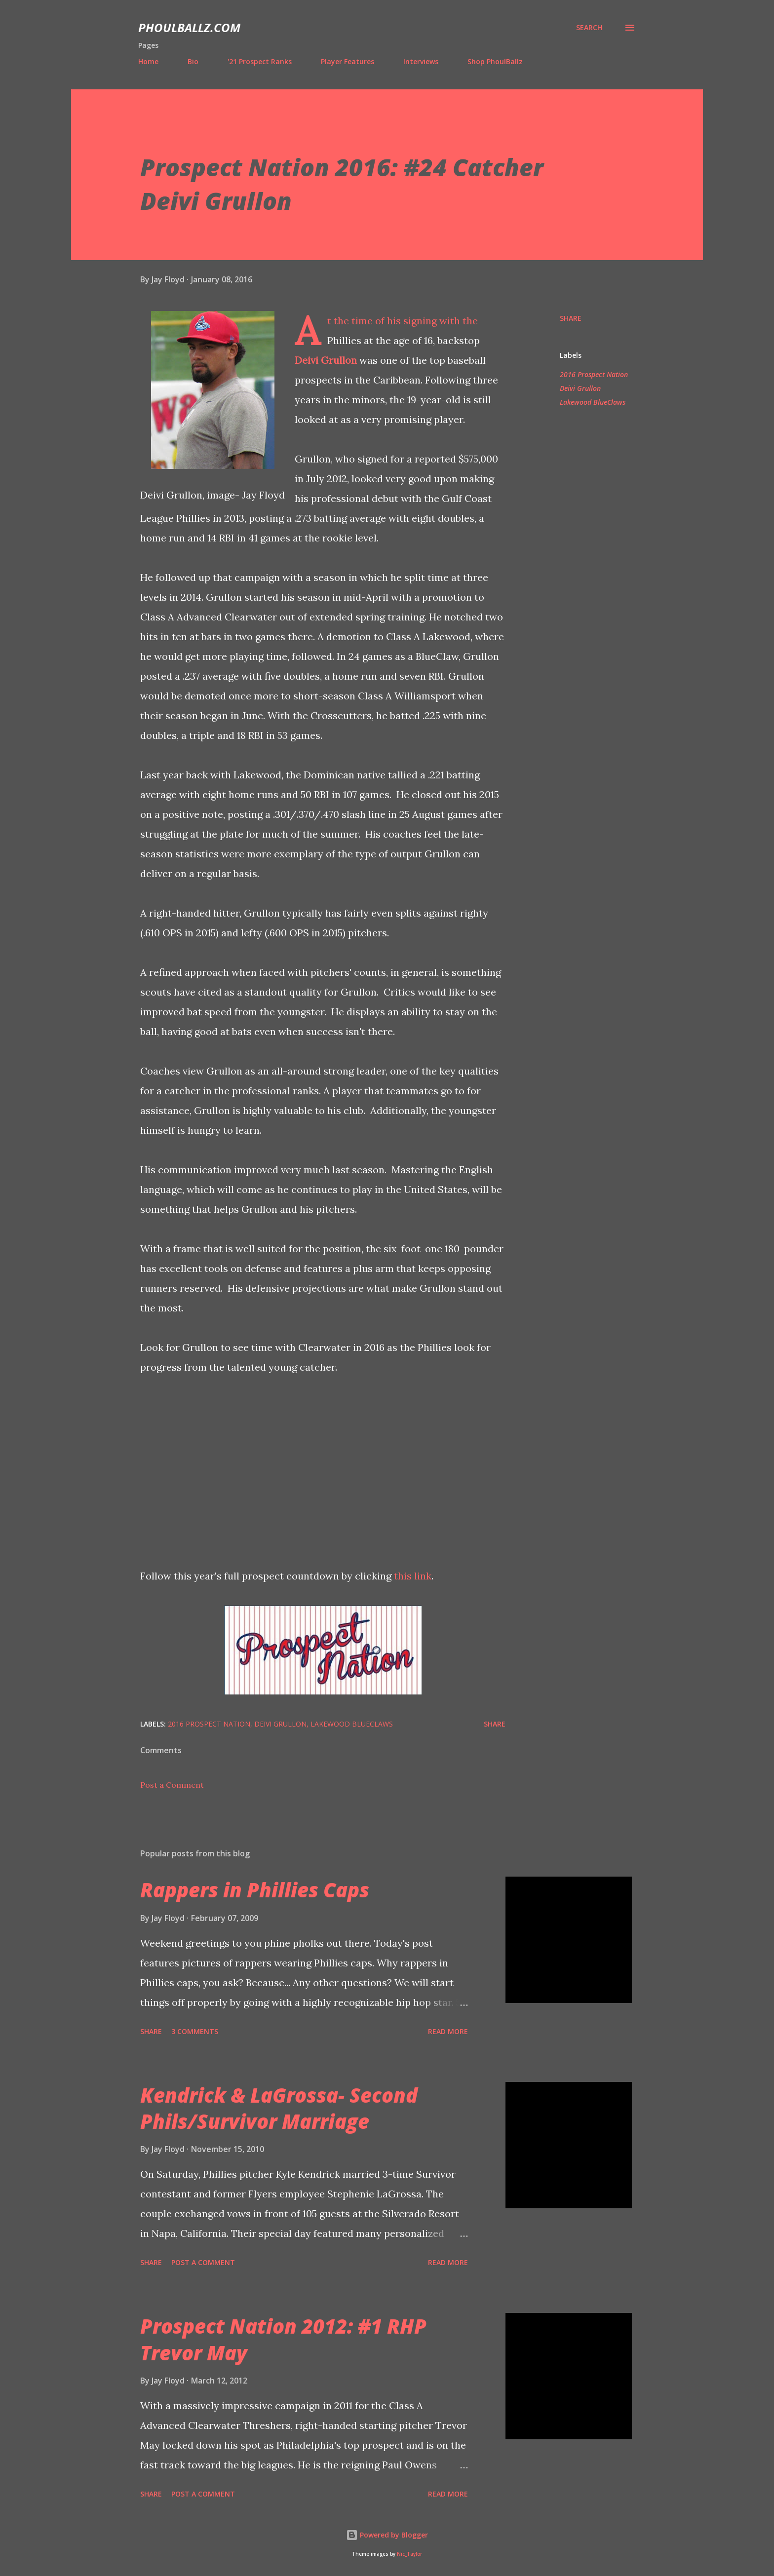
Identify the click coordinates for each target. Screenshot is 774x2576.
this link (412, 1576)
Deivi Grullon (326, 360)
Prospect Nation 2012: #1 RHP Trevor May (283, 2339)
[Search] (589, 28)
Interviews (420, 61)
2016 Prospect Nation (594, 374)
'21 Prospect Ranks (260, 61)
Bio (193, 61)
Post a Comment (172, 1785)
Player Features (347, 61)
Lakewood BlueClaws (592, 402)
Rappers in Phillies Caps (254, 1889)
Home (148, 61)
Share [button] (570, 318)
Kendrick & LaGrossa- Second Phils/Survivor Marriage (279, 2108)
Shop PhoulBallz (495, 61)
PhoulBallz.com (189, 27)
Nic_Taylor (409, 2554)
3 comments (194, 2031)
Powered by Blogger (387, 2534)
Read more (448, 2031)
